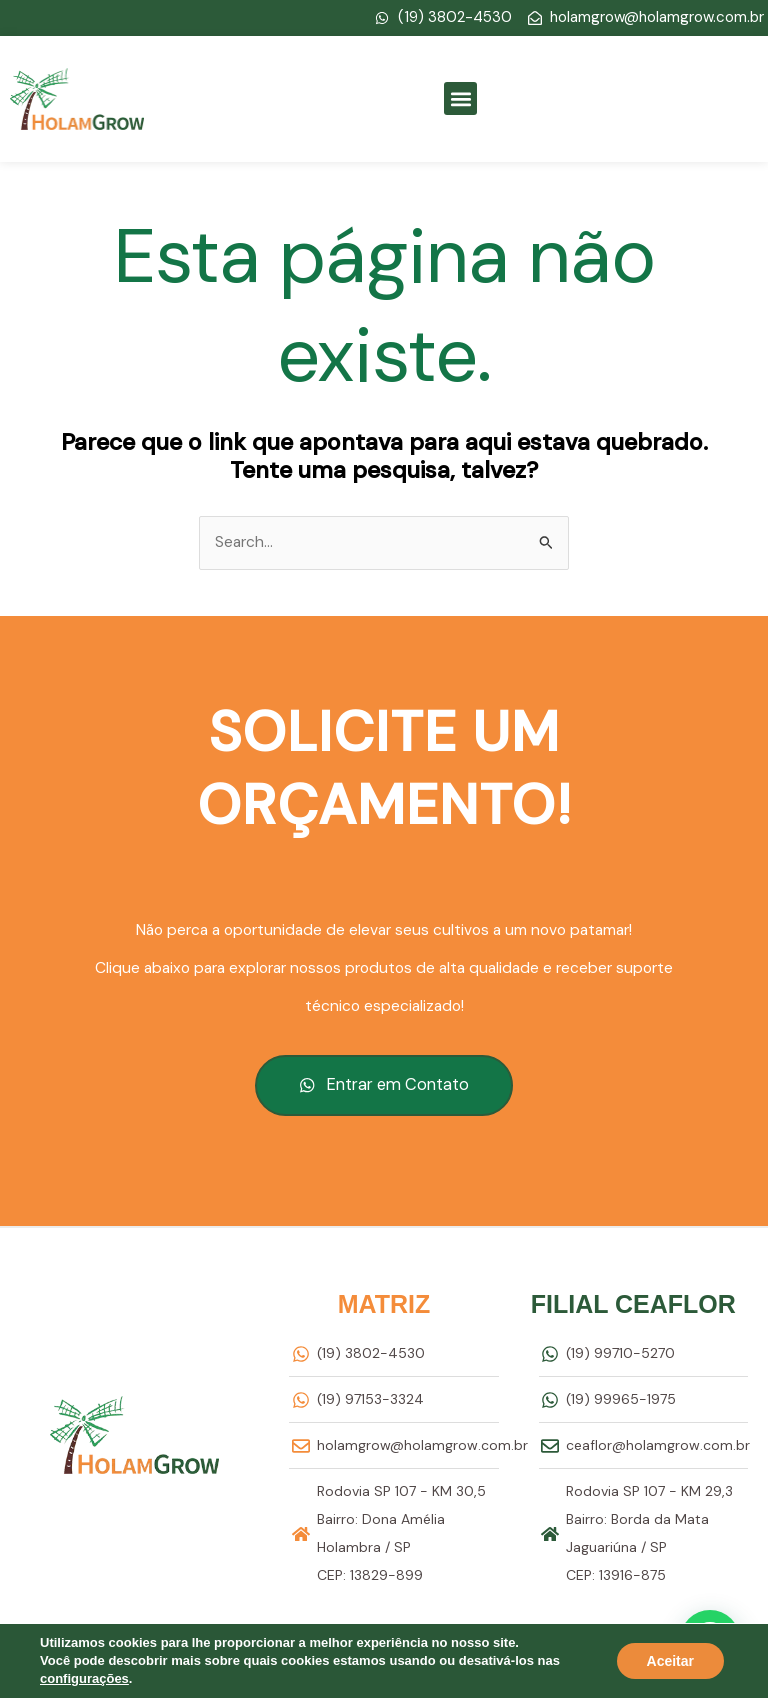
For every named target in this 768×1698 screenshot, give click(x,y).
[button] (460, 98)
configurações (84, 1678)
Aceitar (670, 1661)
